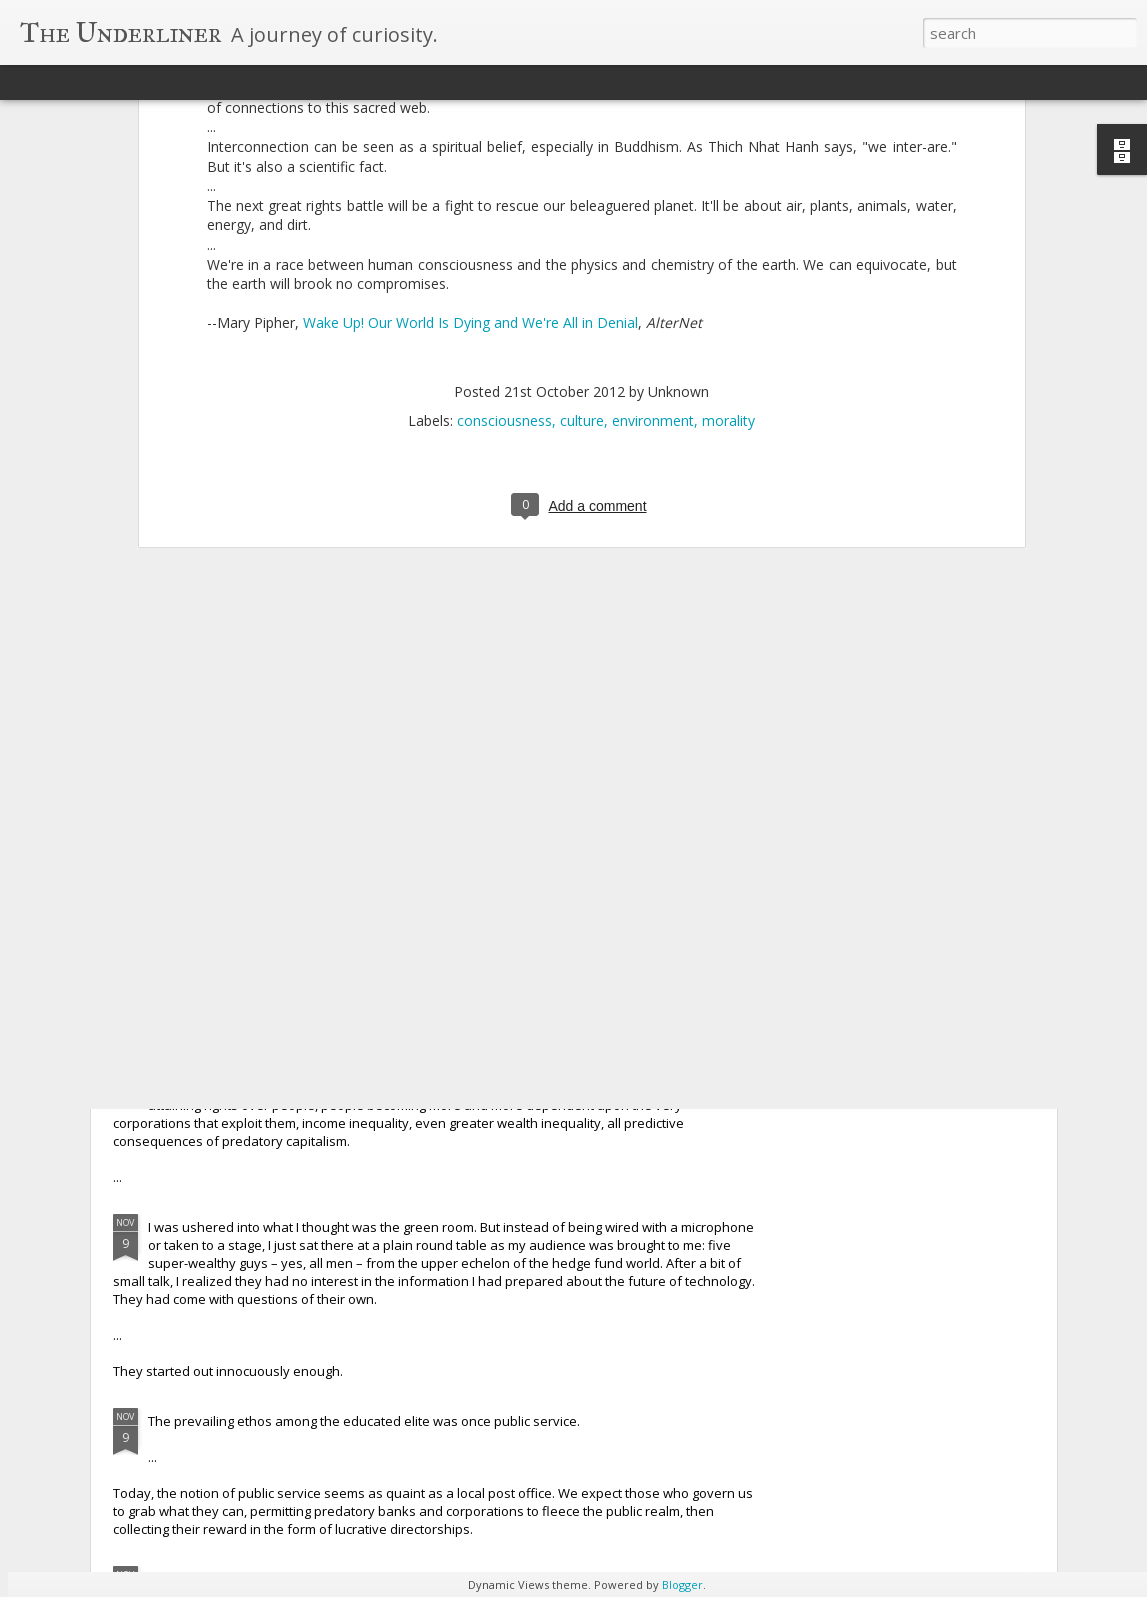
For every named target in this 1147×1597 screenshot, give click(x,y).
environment (653, 164)
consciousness (504, 164)
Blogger (682, 1584)
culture (582, 164)
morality (728, 164)
